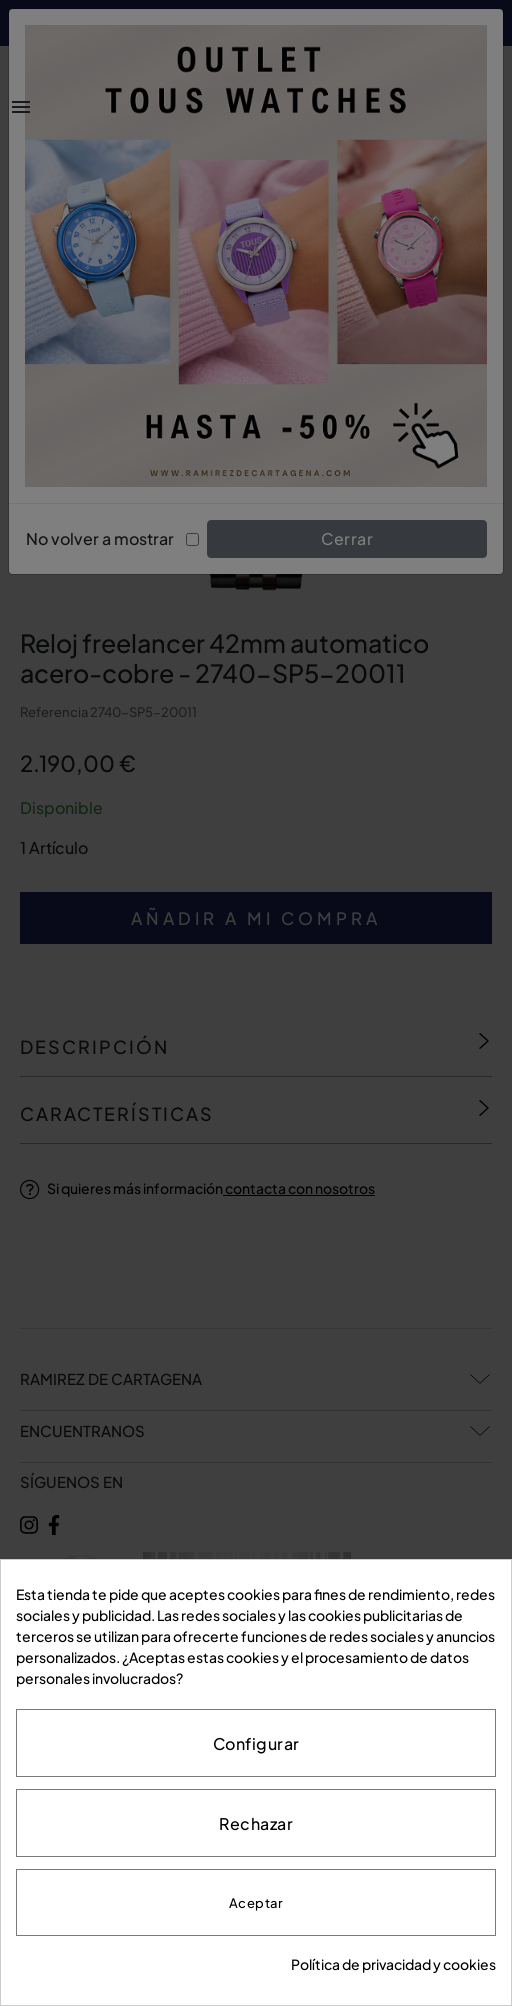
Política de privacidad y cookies (393, 1964)
